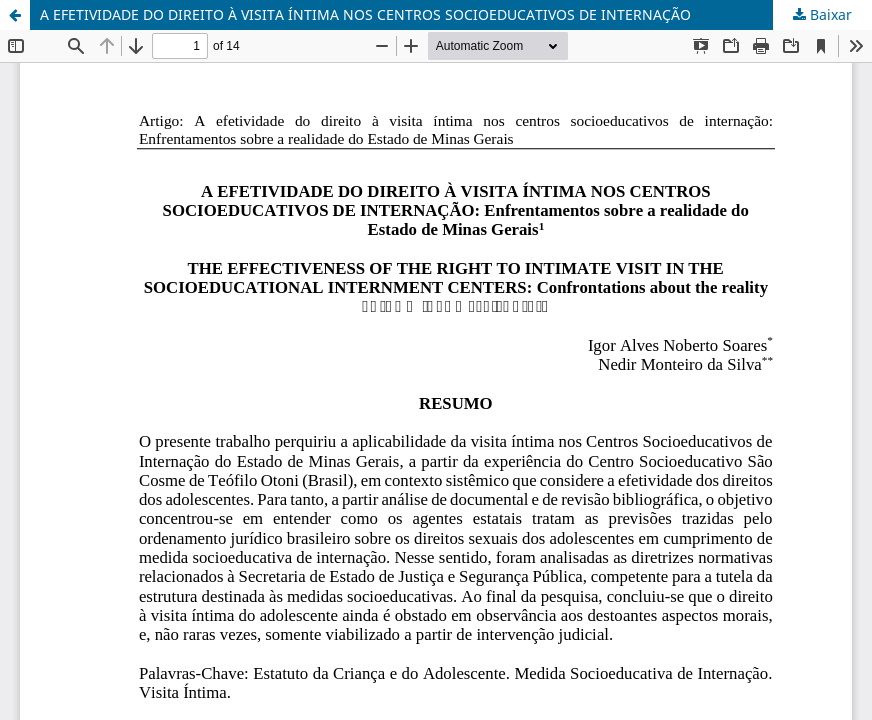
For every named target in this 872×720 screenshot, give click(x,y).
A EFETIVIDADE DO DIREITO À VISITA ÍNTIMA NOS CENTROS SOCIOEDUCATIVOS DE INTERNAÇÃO (365, 14)
